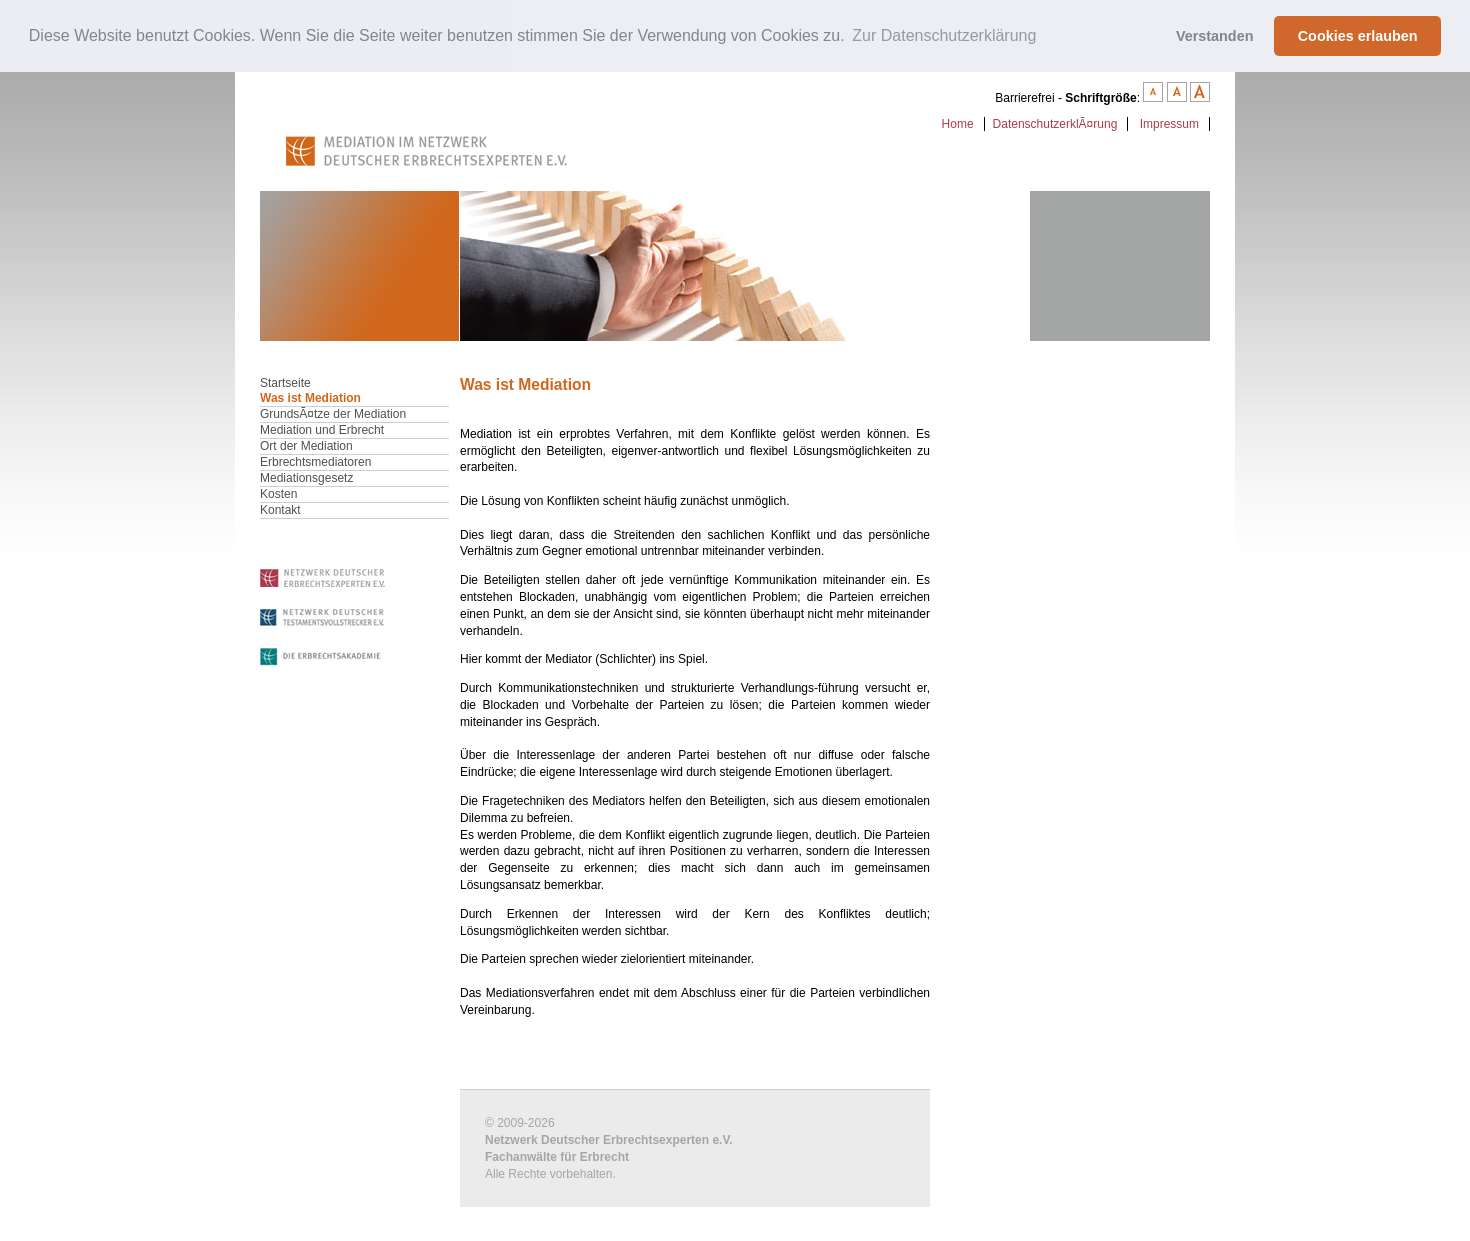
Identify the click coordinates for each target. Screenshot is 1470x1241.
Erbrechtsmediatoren (315, 461)
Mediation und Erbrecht (322, 429)
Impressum (1169, 123)
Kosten (278, 493)
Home (958, 123)
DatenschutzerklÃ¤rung (1055, 123)
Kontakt (280, 509)
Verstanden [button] (1215, 36)
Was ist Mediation (310, 397)
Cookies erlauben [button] (1358, 36)
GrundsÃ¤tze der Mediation (333, 413)
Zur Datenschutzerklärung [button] (944, 35)
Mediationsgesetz (306, 477)
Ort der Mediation (306, 445)
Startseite (285, 382)
